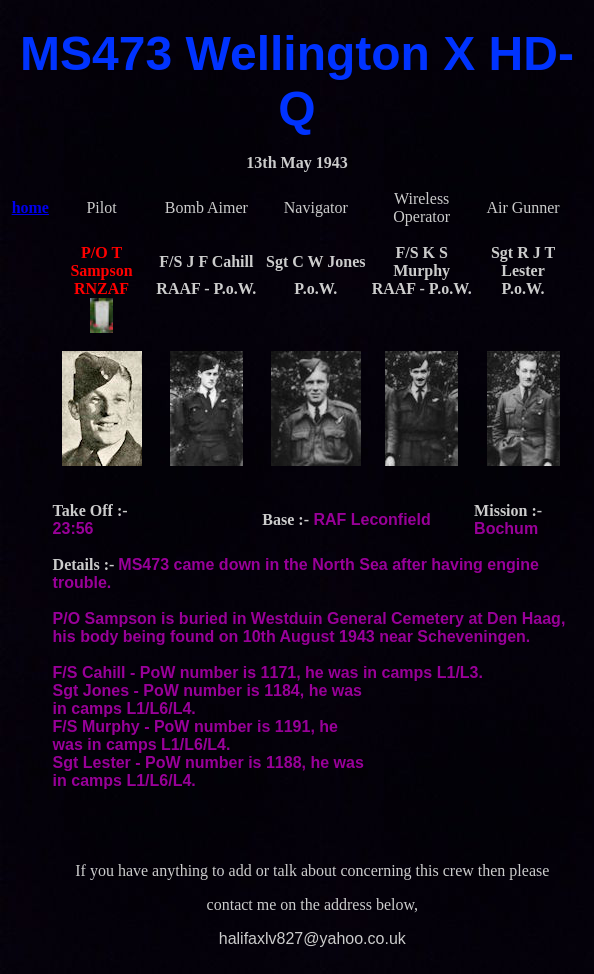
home (30, 207)
